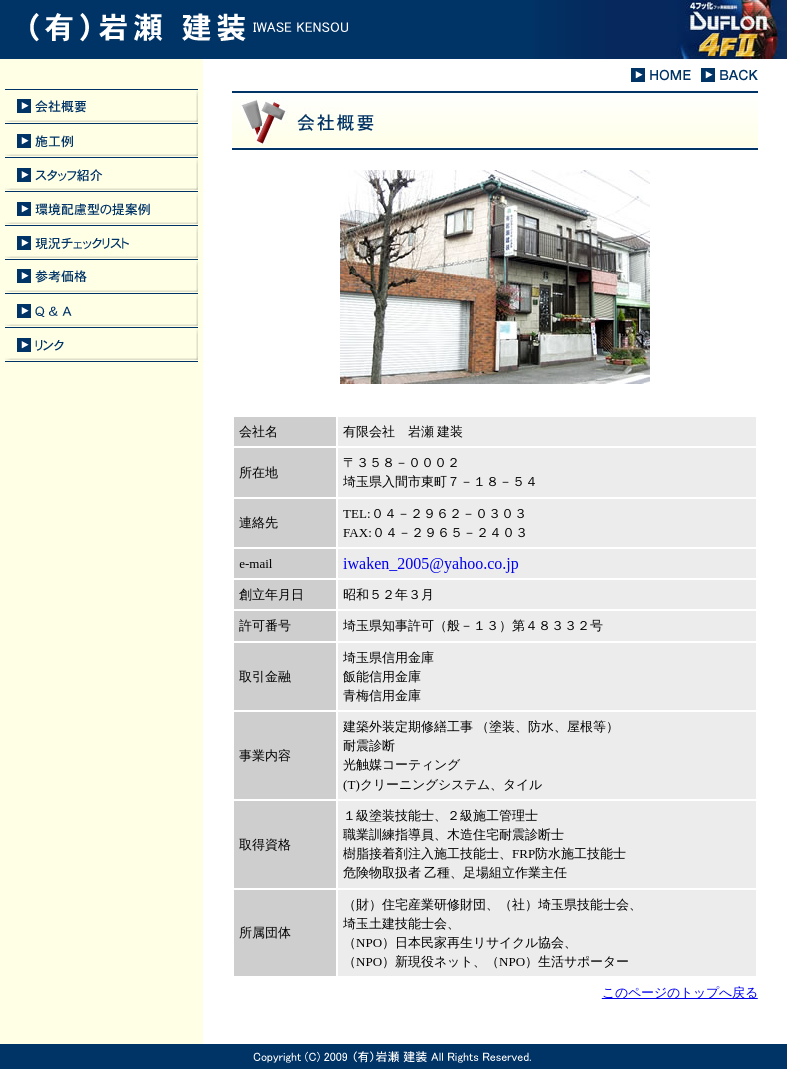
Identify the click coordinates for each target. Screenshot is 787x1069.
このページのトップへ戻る (680, 992)
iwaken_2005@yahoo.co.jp (431, 563)
